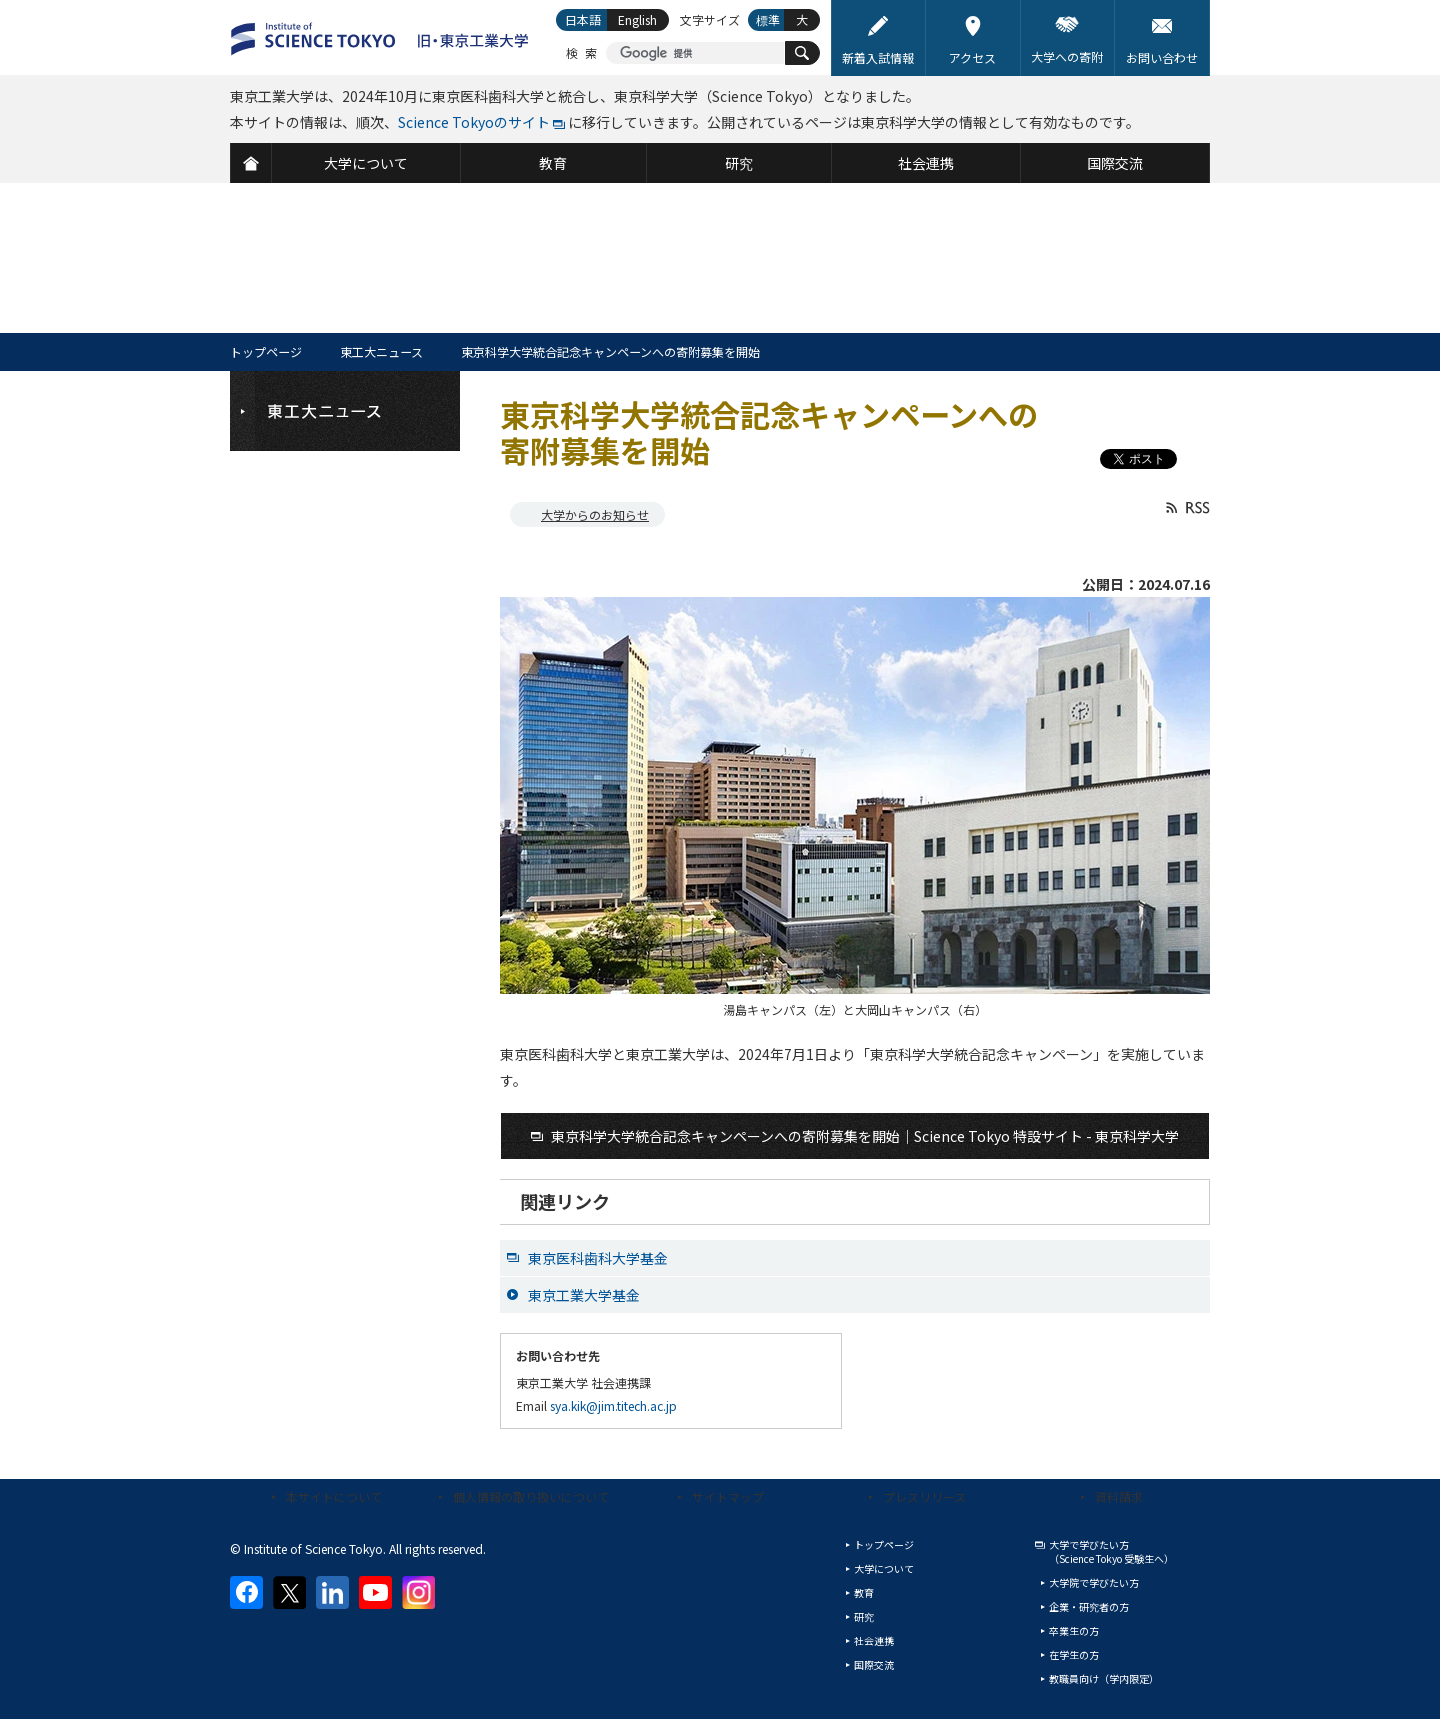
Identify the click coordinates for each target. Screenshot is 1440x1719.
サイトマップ (728, 1496)
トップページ (266, 351)
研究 (864, 1616)
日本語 (583, 19)
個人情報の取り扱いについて (531, 1496)
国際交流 (874, 1664)
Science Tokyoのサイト (474, 122)
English (637, 19)
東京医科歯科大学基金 (598, 1258)
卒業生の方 (1074, 1630)
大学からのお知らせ (595, 514)
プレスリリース (924, 1496)
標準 (768, 19)
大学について (884, 1568)
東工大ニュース (381, 351)
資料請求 (1119, 1496)
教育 (864, 1592)
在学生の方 (1074, 1654)
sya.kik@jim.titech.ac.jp (613, 1405)
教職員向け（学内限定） (1104, 1678)
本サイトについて (334, 1496)
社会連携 (874, 1640)
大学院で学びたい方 (1094, 1582)
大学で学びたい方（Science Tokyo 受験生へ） (1111, 1551)
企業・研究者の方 (1089, 1606)
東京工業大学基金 (584, 1295)
